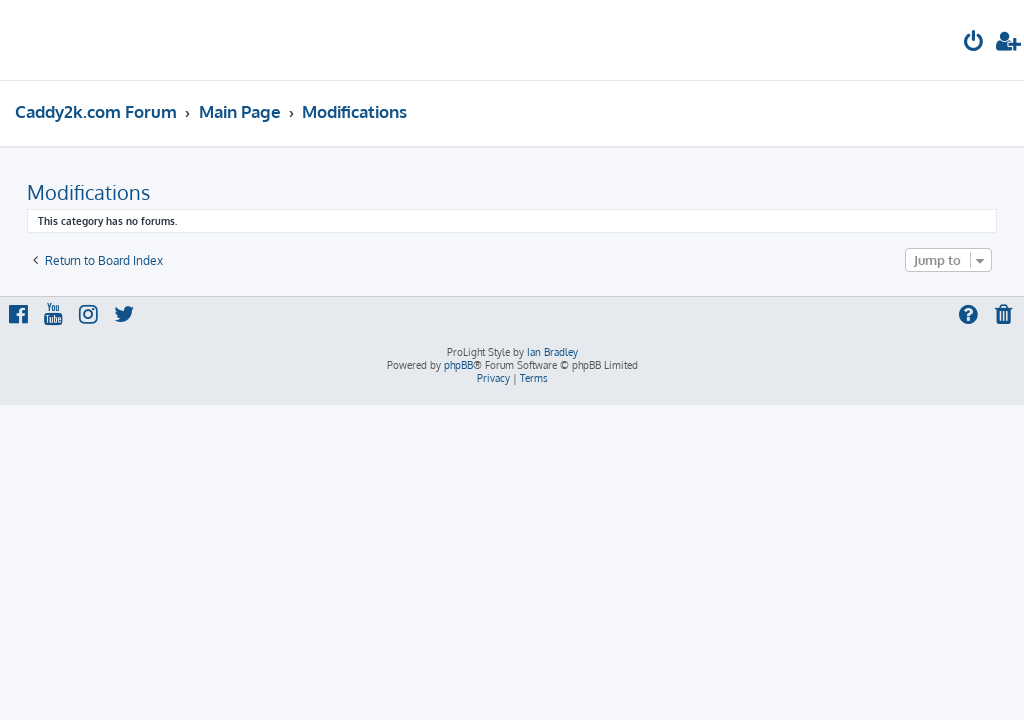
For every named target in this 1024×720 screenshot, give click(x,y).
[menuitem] (974, 43)
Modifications (88, 192)
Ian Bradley (552, 352)
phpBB (458, 365)
